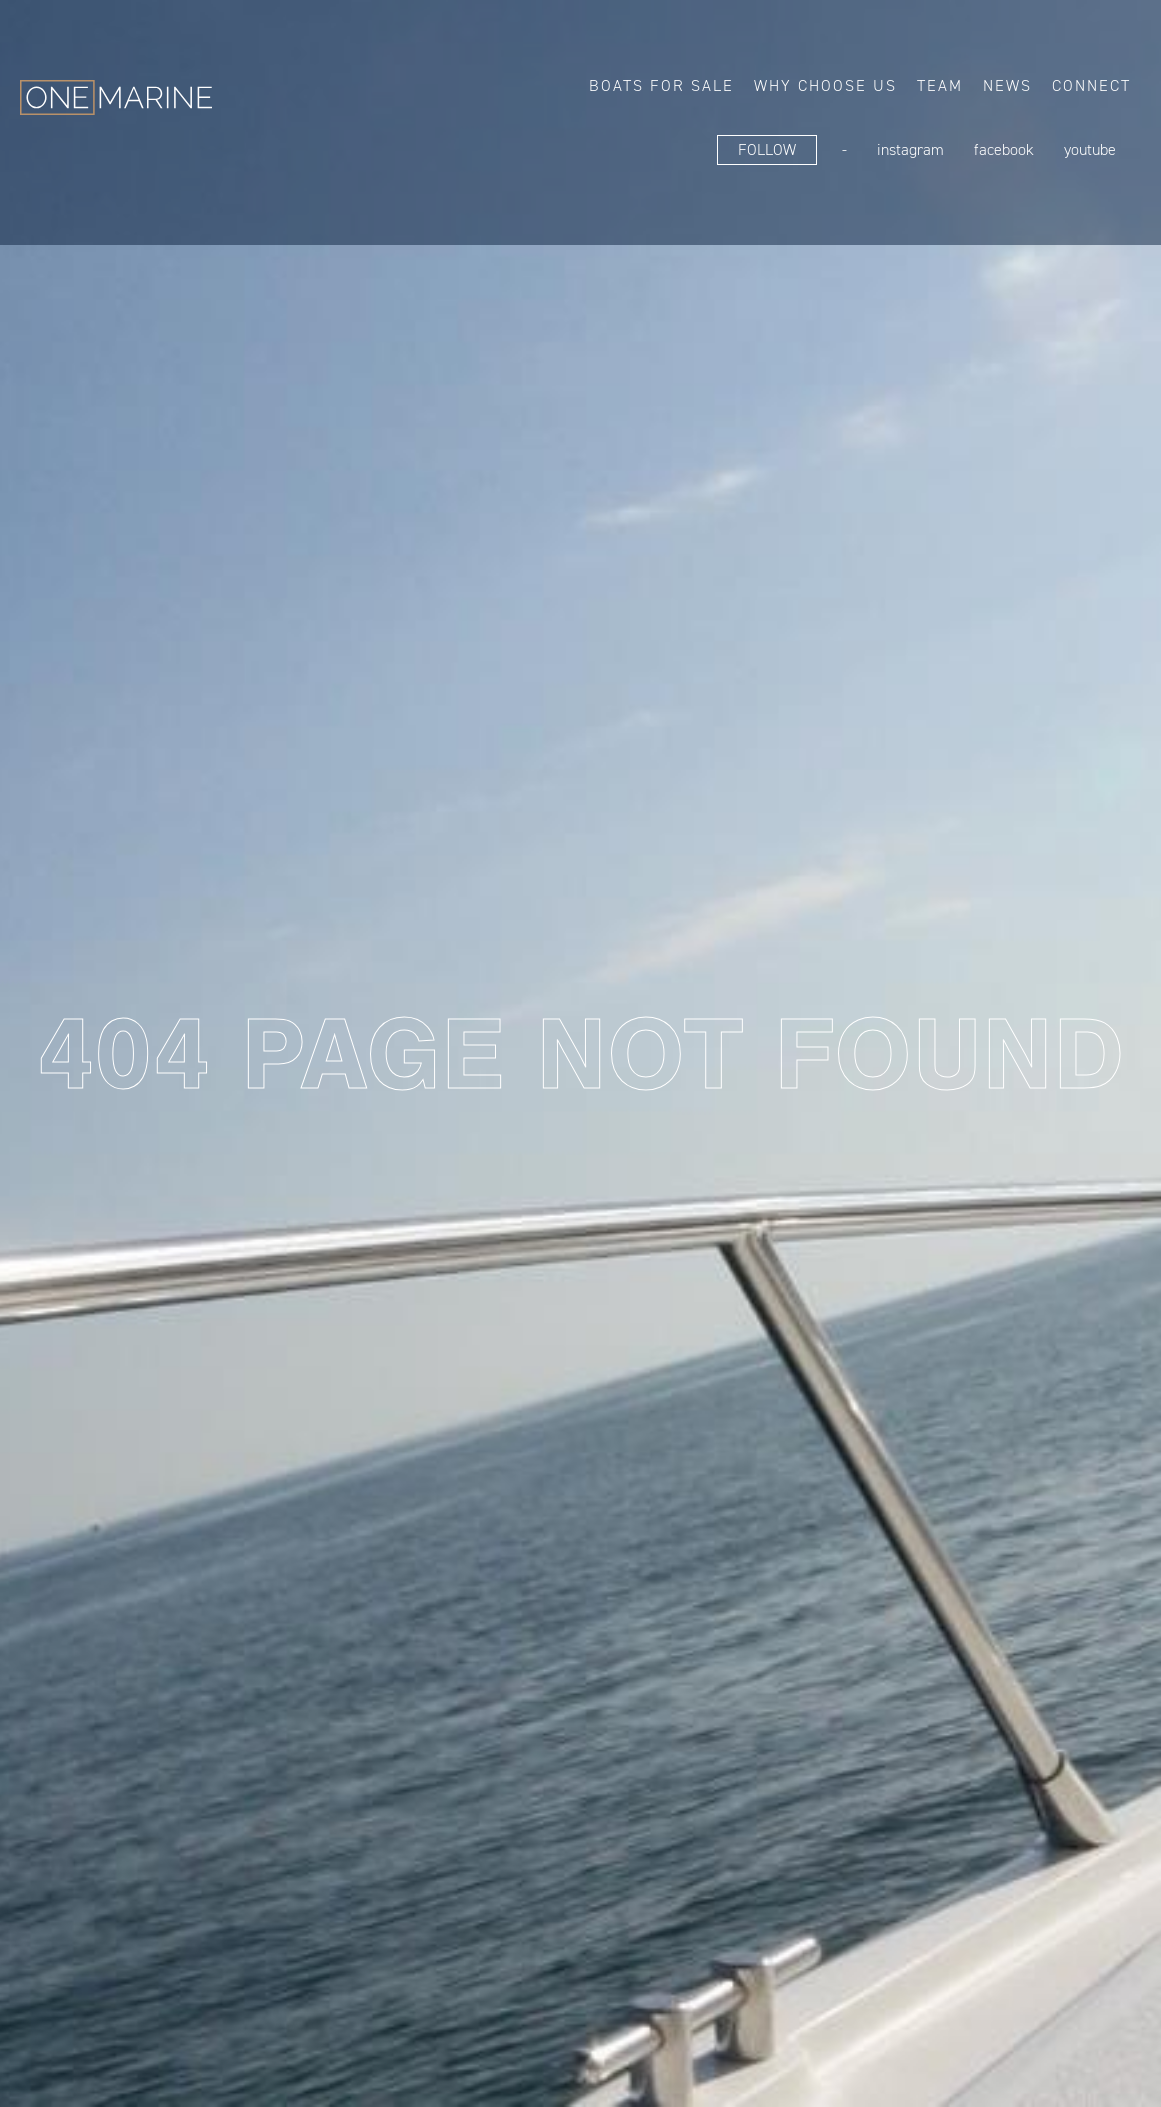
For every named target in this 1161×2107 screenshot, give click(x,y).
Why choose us (825, 85)
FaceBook (1004, 149)
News (1007, 85)
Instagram (910, 149)
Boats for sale (661, 85)
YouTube (1090, 149)
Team (940, 85)
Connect (1091, 85)
